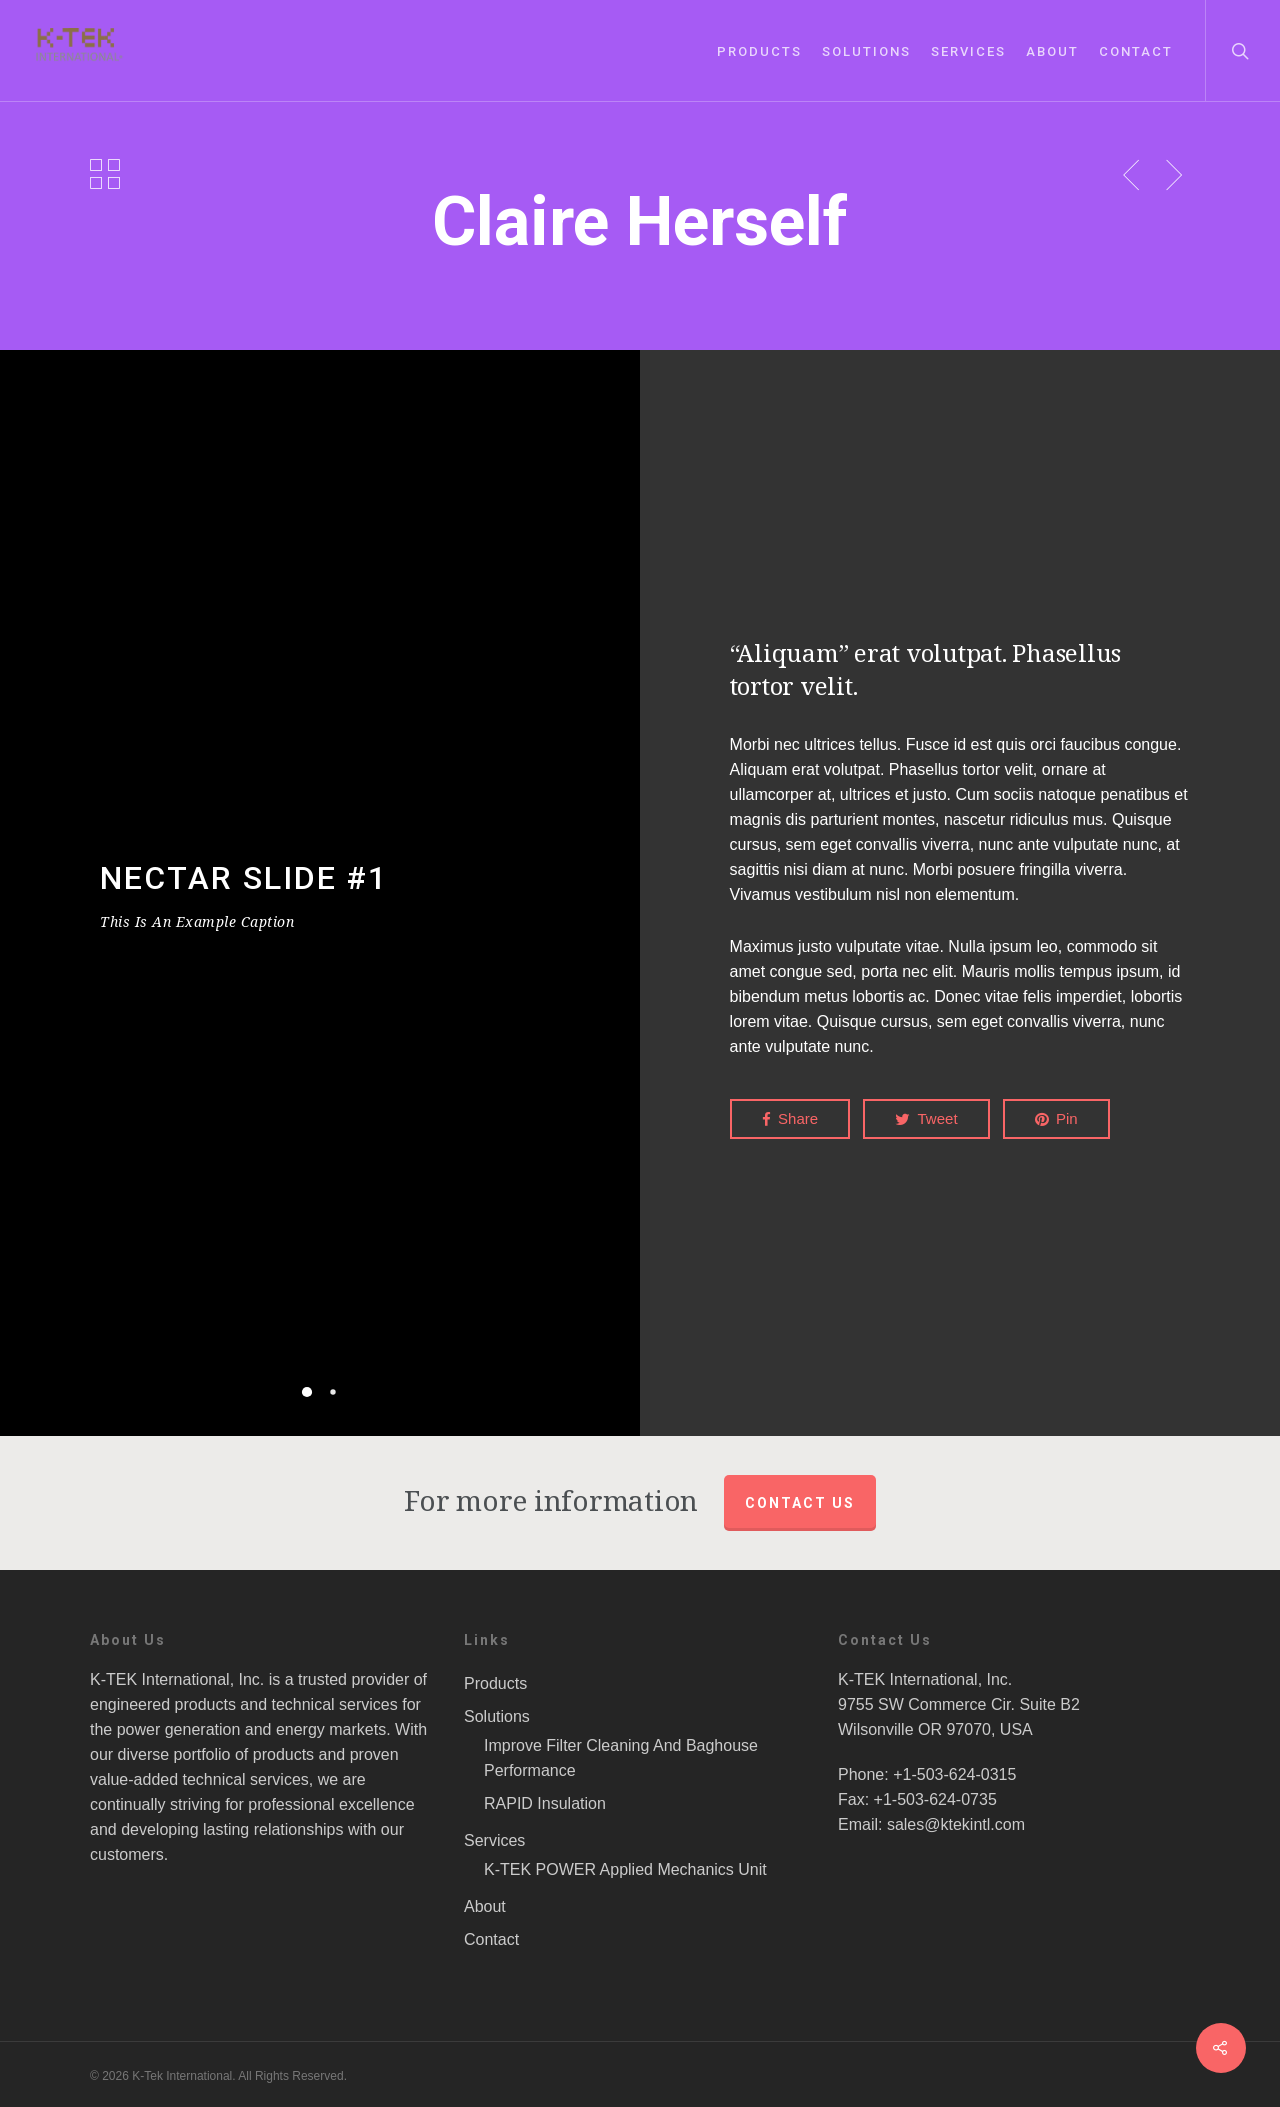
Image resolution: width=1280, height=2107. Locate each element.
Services (968, 51)
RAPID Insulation (545, 1803)
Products (759, 51)
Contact (1136, 51)
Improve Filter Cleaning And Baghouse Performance (621, 1758)
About (1052, 51)
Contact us (800, 1503)
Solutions (866, 51)
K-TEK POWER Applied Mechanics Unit (625, 1869)
